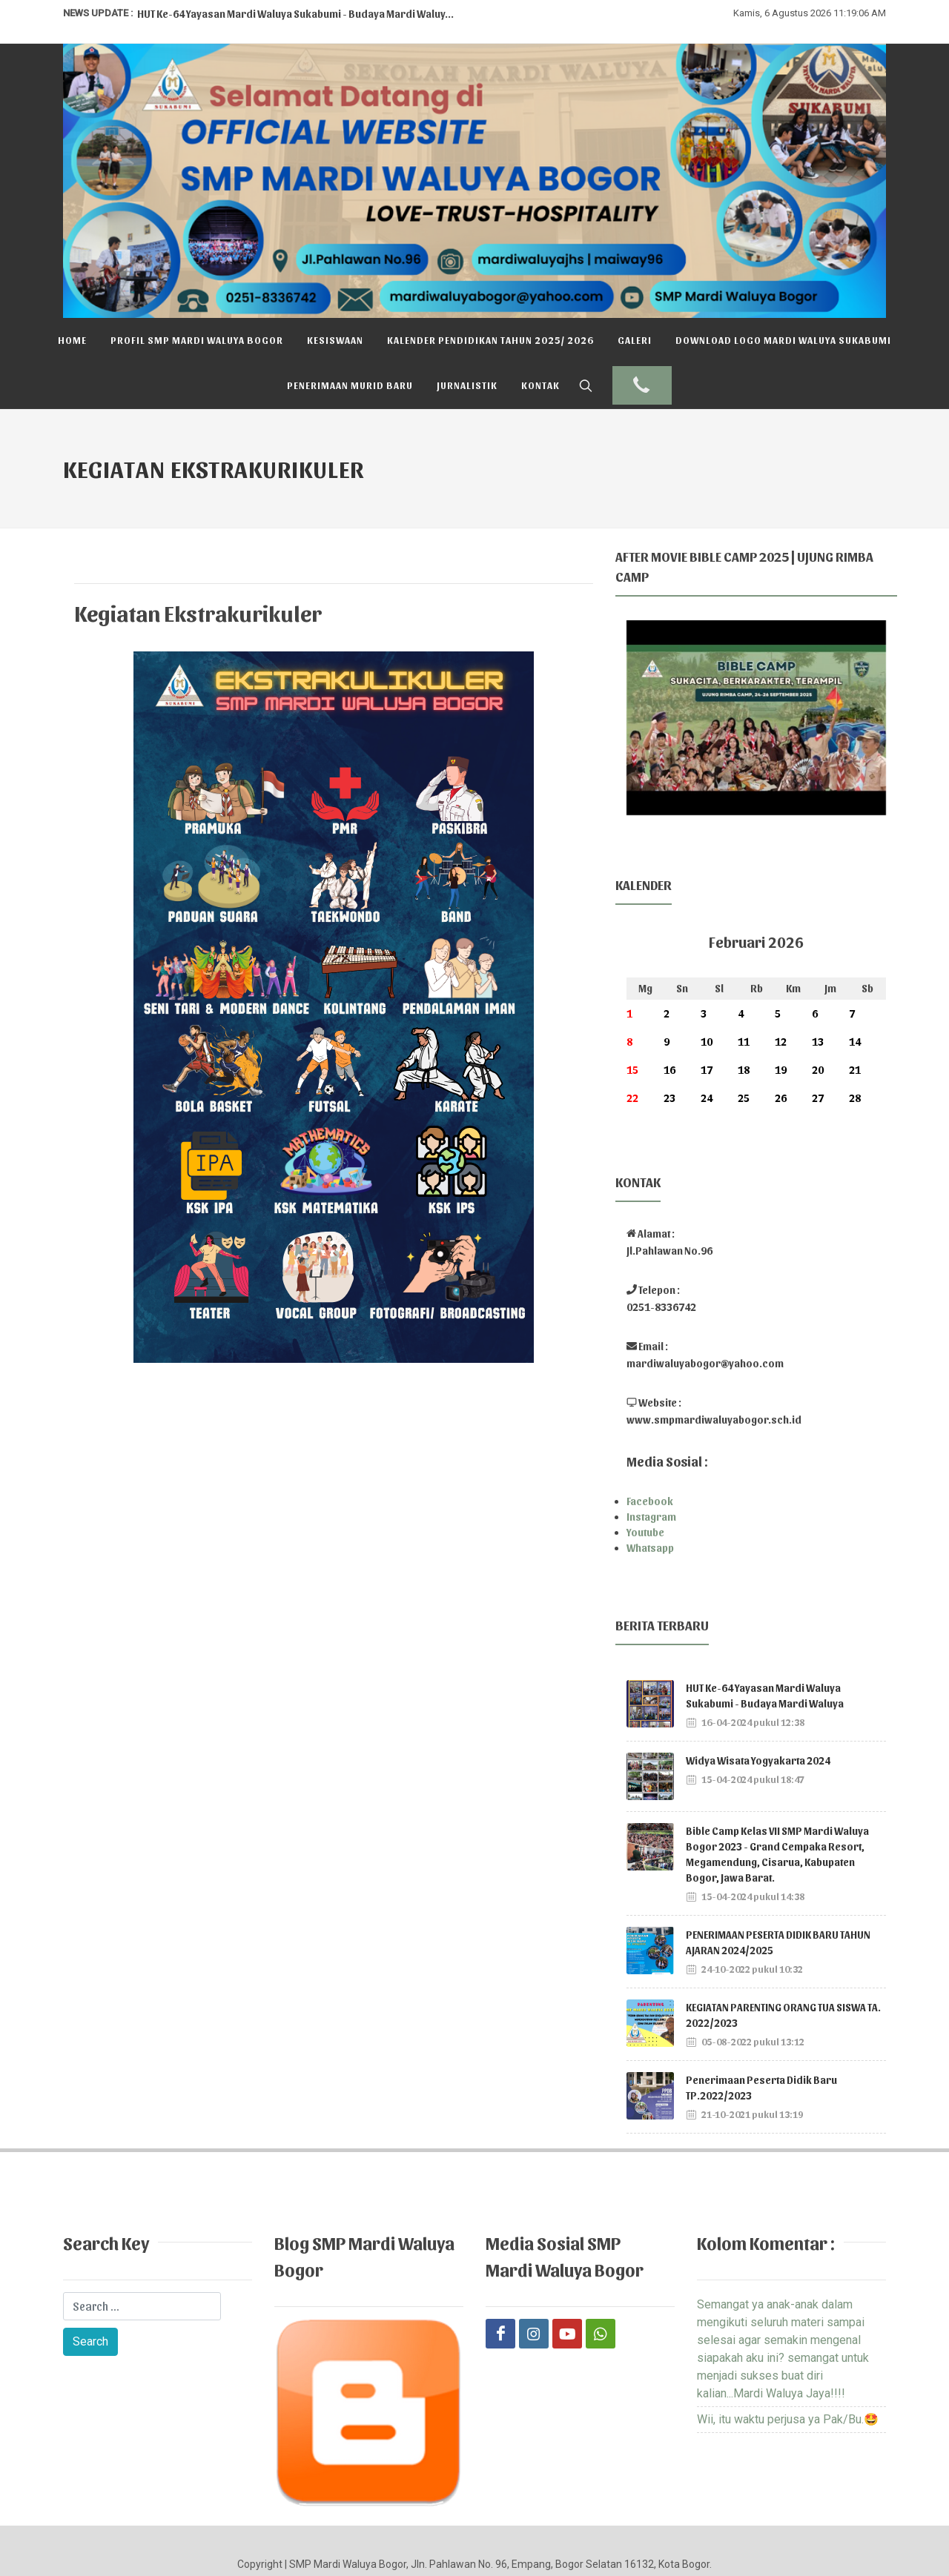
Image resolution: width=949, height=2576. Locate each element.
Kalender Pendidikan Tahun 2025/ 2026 (490, 339)
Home (72, 339)
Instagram (651, 1471)
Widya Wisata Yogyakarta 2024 (758, 1715)
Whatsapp (650, 1502)
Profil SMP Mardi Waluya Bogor (196, 339)
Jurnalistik (467, 385)
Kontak (540, 385)
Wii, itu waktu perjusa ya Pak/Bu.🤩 (788, 2374)
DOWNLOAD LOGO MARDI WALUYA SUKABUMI (783, 339)
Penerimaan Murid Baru (350, 385)
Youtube (645, 1487)
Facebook (649, 1456)
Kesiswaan (335, 339)
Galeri (635, 339)
